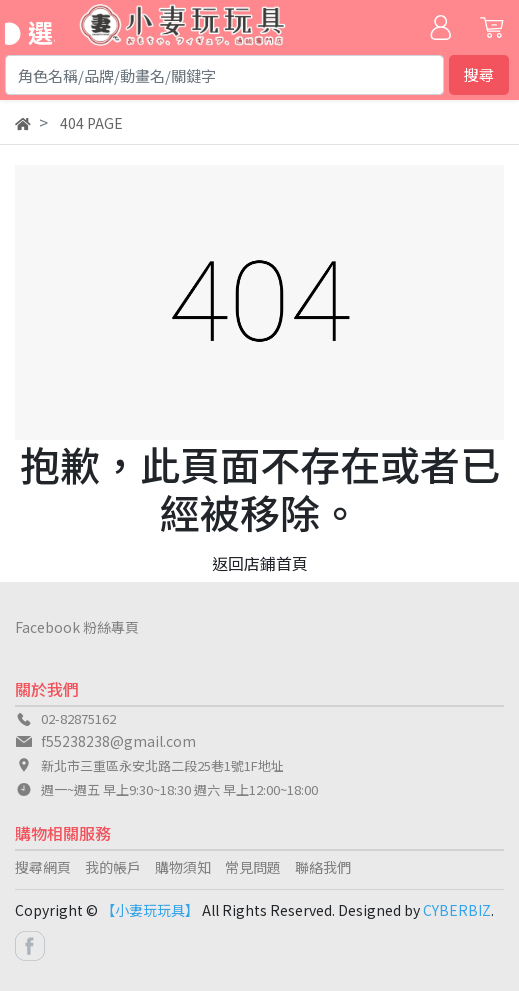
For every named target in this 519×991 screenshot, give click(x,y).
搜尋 (479, 74)
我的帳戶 (113, 867)
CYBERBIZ (457, 910)
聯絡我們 (323, 867)
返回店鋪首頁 (260, 563)
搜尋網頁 (43, 867)
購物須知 (183, 867)
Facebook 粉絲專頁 (77, 627)
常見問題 (253, 867)
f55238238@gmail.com (118, 741)
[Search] (224, 75)
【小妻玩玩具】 (150, 910)
